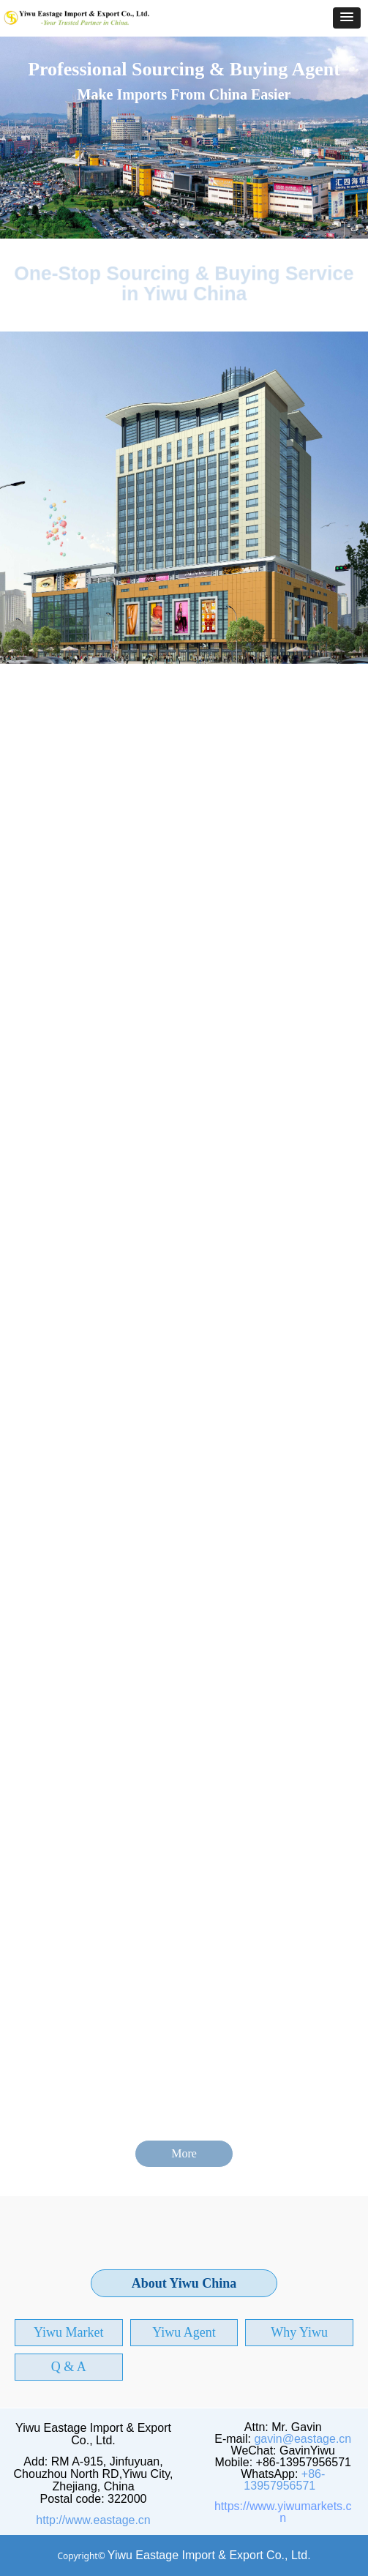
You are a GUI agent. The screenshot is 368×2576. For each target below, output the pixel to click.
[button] (347, 18)
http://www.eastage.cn (93, 2520)
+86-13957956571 (284, 2480)
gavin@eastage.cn (302, 2439)
